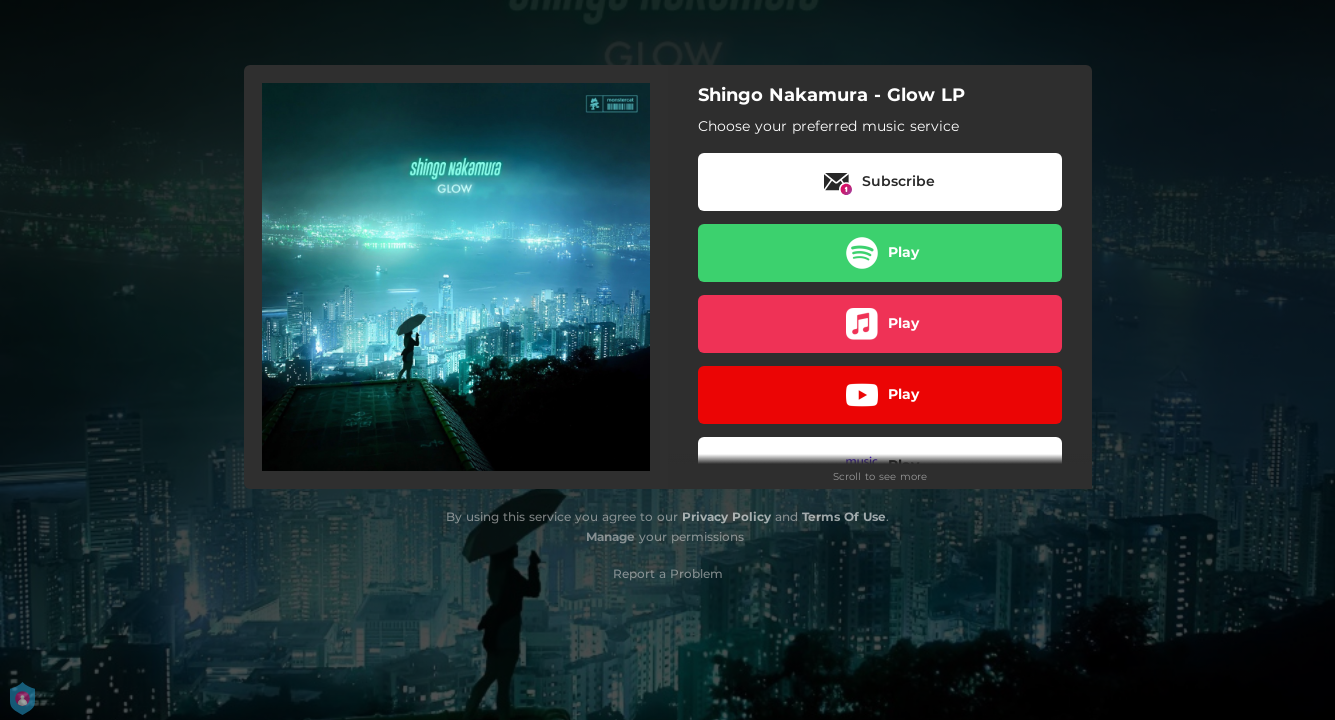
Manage (610, 536)
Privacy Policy (726, 516)
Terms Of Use (844, 516)
